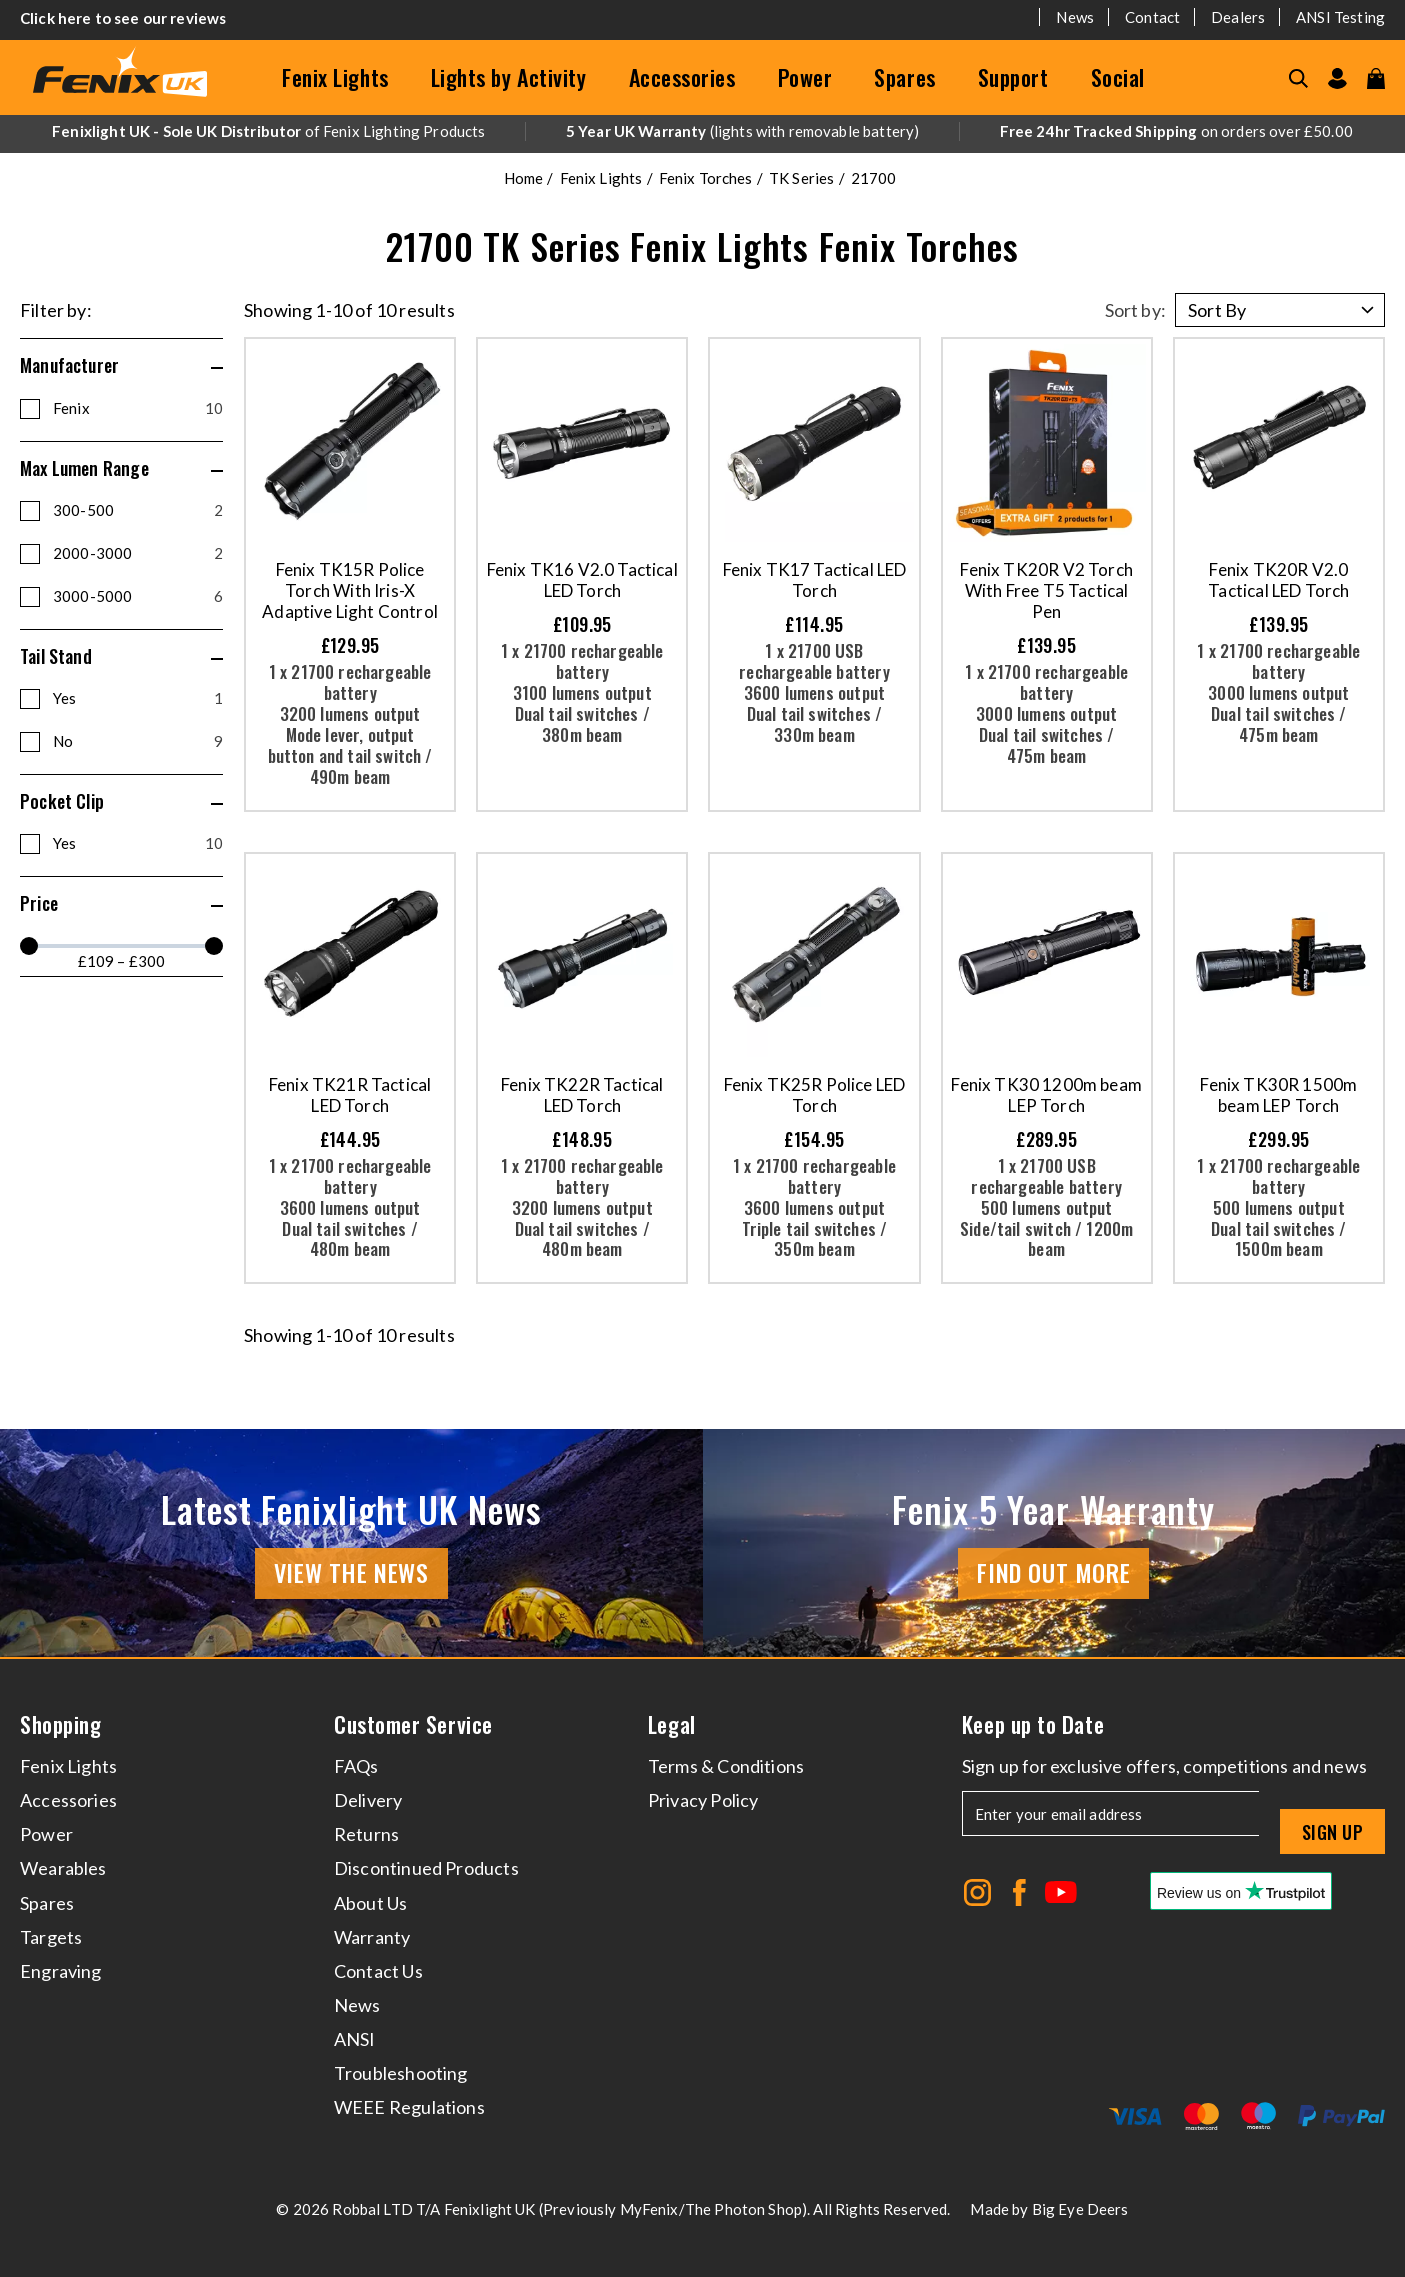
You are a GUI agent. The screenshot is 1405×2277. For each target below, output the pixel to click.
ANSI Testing (1340, 17)
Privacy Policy (703, 1800)
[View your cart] (1376, 78)
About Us (370, 1903)
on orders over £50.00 (1176, 131)
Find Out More (1053, 1572)
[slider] (29, 946)
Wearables (63, 1868)
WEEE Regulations (409, 2107)
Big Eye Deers (1080, 2209)
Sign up (1332, 1832)
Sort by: (1135, 310)
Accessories (682, 77)
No (138, 741)
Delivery (368, 1800)
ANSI (355, 2039)
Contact (1152, 17)
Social (1118, 77)
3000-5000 (138, 596)
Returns (366, 1834)
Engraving (61, 1971)
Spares (904, 77)
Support (1013, 77)
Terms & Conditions (726, 1766)
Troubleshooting (401, 2073)
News (1075, 17)
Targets (51, 1937)
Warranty (372, 1937)
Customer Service (413, 1724)
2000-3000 (138, 553)
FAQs (356, 1766)
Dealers (1238, 17)
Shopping (60, 1724)
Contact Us (378, 1971)
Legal (672, 1724)
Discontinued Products (426, 1868)
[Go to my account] (1337, 78)
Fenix (138, 408)
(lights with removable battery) (743, 131)
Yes (138, 698)
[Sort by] (1280, 310)
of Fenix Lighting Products (268, 131)
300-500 (138, 510)
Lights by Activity (509, 77)
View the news (351, 1572)
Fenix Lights (335, 77)
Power (805, 77)
